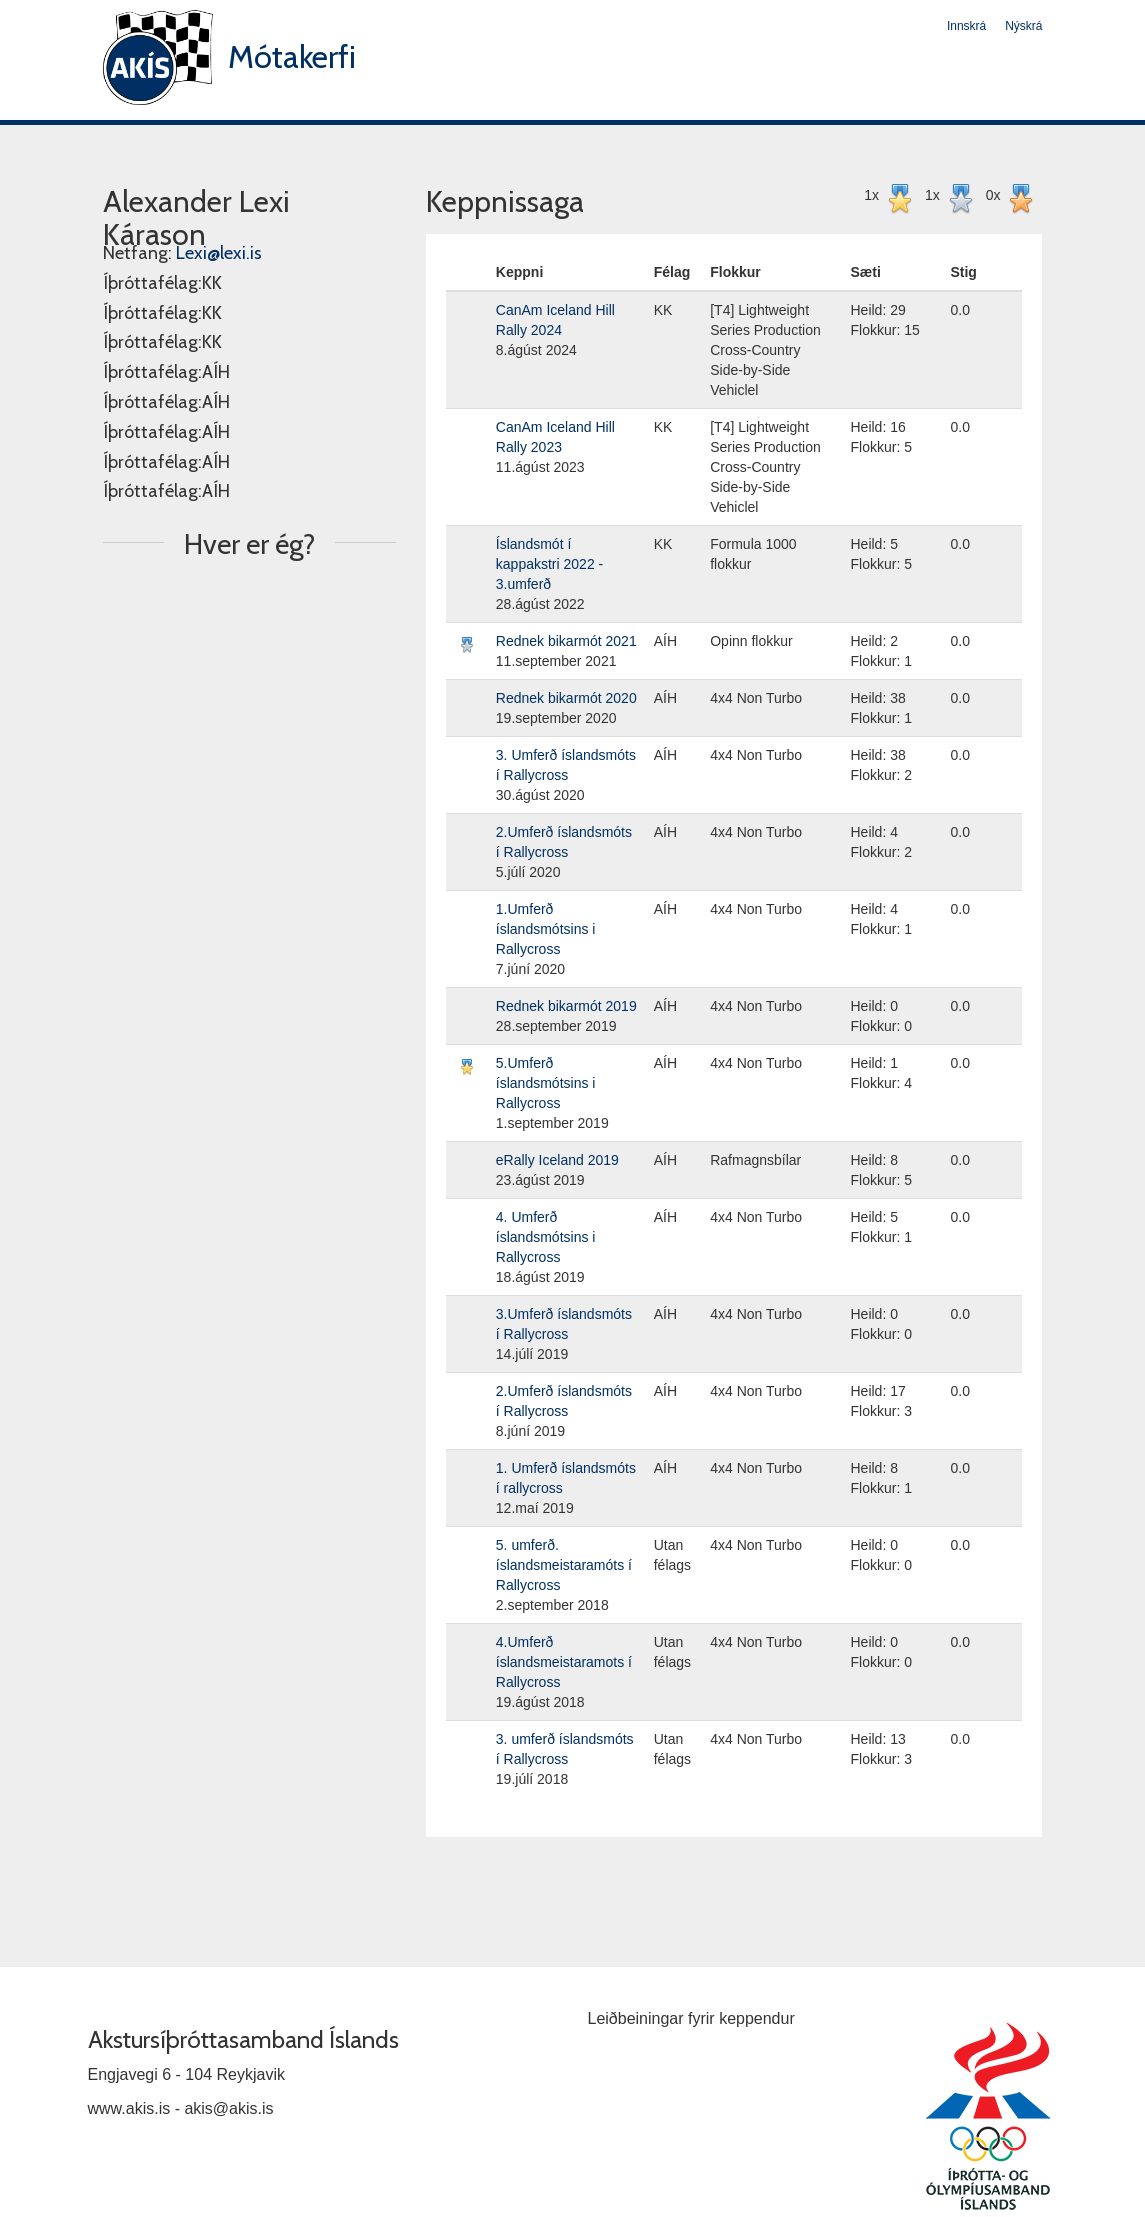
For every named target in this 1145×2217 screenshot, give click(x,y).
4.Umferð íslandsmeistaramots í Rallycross (564, 1662)
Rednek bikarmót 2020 (566, 698)
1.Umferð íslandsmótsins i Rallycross (546, 929)
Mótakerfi (292, 56)
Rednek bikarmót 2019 (566, 1006)
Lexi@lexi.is (219, 253)
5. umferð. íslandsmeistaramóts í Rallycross (564, 1565)
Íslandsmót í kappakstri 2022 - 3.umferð (549, 564)
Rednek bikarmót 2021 (566, 641)
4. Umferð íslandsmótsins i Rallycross (546, 1237)
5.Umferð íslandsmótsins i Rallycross (546, 1083)
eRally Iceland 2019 (557, 1160)
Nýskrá (1023, 26)
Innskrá (966, 26)
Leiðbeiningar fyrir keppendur (691, 2018)
